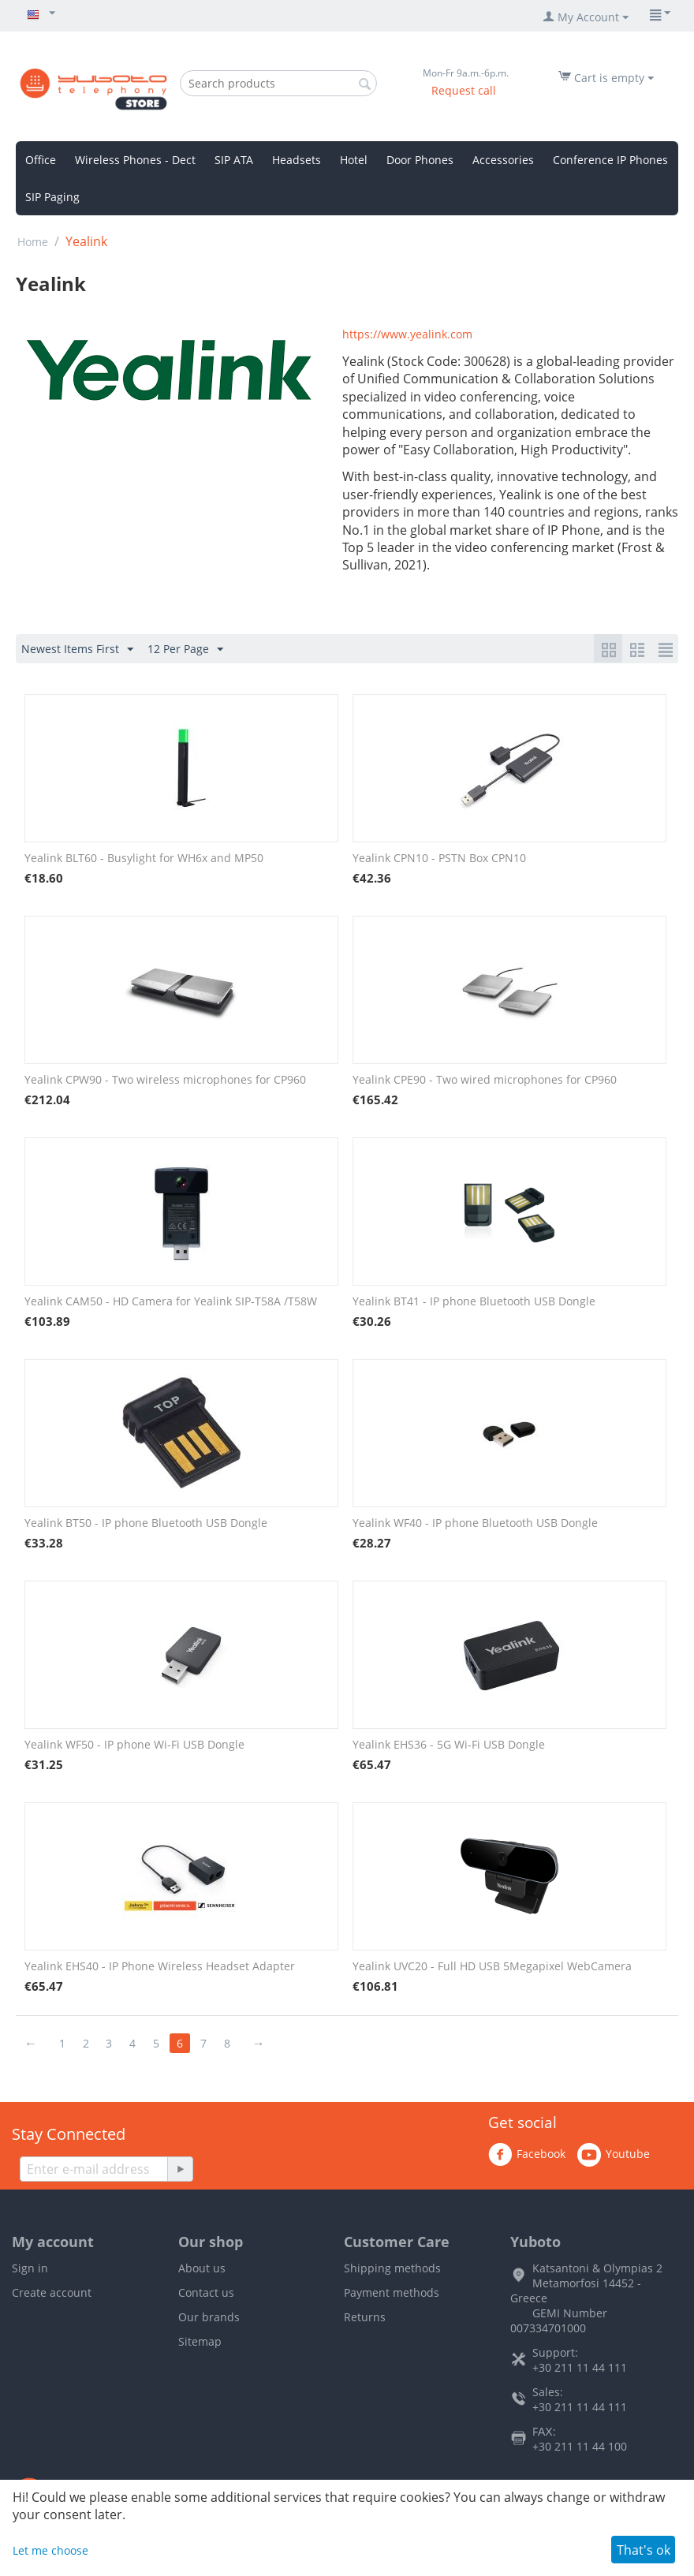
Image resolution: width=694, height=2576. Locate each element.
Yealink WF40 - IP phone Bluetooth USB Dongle (475, 1522)
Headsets (296, 159)
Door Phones (419, 159)
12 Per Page (185, 649)
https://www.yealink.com (407, 334)
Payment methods (391, 2292)
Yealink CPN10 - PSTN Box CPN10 (439, 857)
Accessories (503, 159)
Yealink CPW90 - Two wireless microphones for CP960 (165, 1079)
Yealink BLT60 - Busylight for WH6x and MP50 (143, 857)
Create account (51, 2292)
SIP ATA (234, 159)
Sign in (30, 2268)
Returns (365, 2316)
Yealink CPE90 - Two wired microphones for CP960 (485, 1079)
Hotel (354, 159)
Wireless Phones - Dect (135, 159)
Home (32, 241)
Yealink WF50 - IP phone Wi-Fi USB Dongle (134, 1744)
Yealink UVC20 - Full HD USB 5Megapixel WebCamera (492, 1965)
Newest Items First (77, 649)
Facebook (526, 2155)
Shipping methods (392, 2268)
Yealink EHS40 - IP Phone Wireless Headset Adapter (159, 1965)
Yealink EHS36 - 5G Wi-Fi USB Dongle (449, 1744)
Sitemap (200, 2341)
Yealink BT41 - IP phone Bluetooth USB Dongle (474, 1301)
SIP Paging (52, 196)
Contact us (206, 2292)
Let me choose (50, 2550)
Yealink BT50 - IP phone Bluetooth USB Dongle (145, 1522)
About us (202, 2268)
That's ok (643, 2550)
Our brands (209, 2316)
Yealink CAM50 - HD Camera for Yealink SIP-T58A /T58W (170, 1301)
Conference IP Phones (610, 159)
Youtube (613, 2155)
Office (40, 159)
